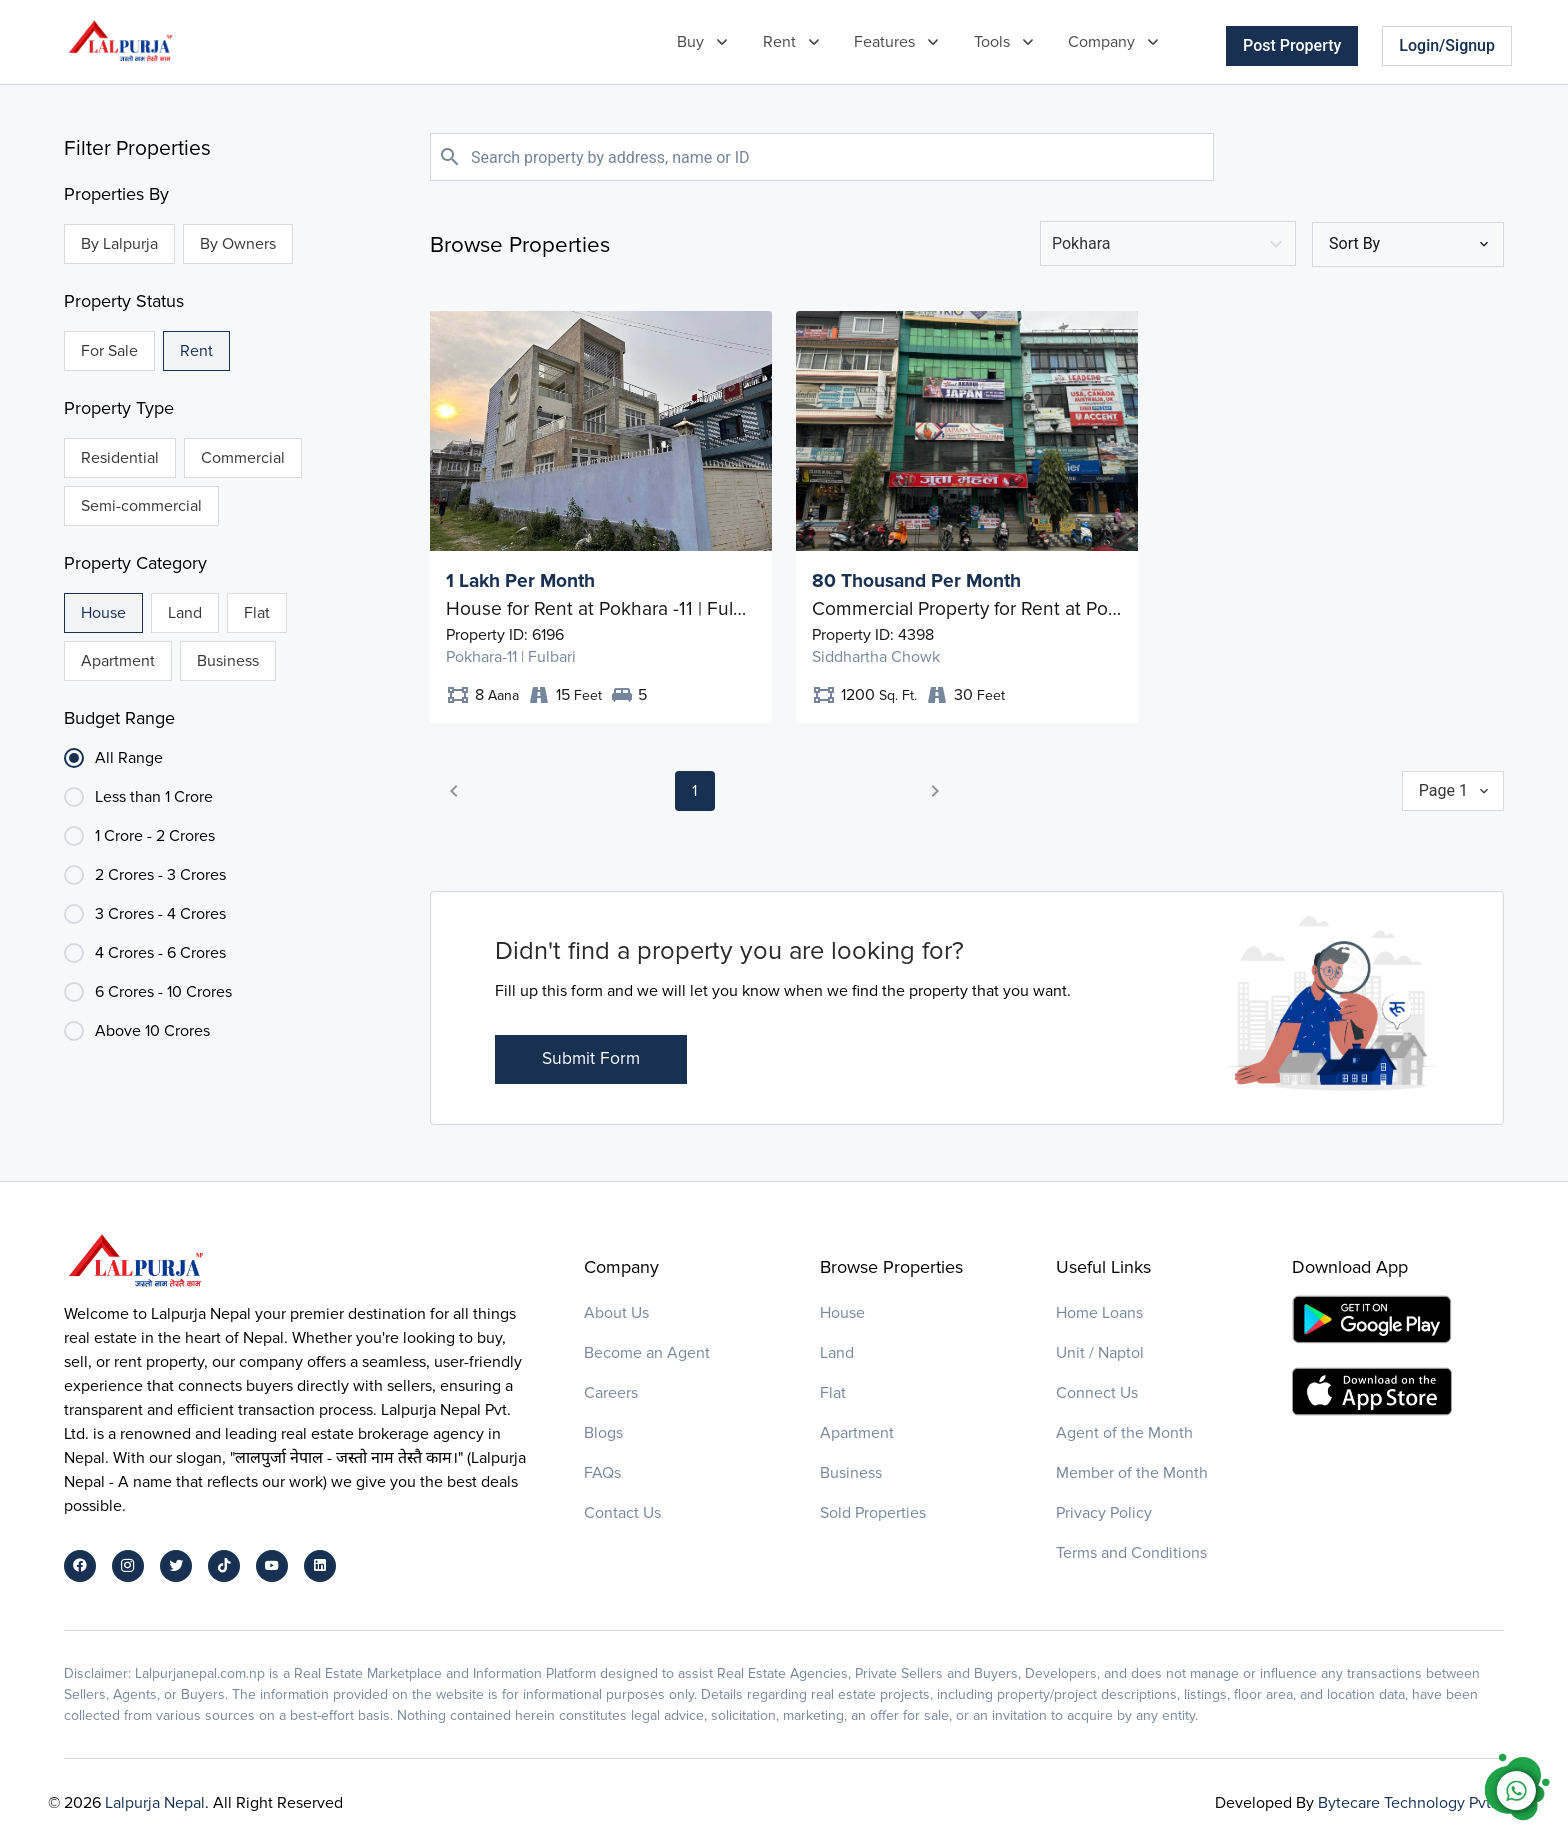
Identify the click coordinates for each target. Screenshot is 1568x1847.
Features (884, 42)
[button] (454, 791)
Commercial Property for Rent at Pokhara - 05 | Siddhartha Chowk (967, 609)
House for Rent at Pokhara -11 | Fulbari (601, 609)
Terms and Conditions (1131, 1553)
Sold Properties (873, 1513)
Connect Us (1097, 1393)
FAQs (602, 1473)
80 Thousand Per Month (916, 581)
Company (1101, 42)
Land (837, 1353)
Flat (833, 1393)
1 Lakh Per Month (520, 581)
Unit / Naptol (1100, 1353)
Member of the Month (1132, 1473)
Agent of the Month (1124, 1433)
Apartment (857, 1433)
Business (851, 1473)
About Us (616, 1313)
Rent (779, 42)
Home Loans (1099, 1313)
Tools (992, 42)
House (842, 1313)
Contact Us (622, 1513)
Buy (690, 42)
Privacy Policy (1104, 1513)
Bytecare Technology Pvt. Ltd (1419, 1803)
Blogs (603, 1433)
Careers (611, 1393)
